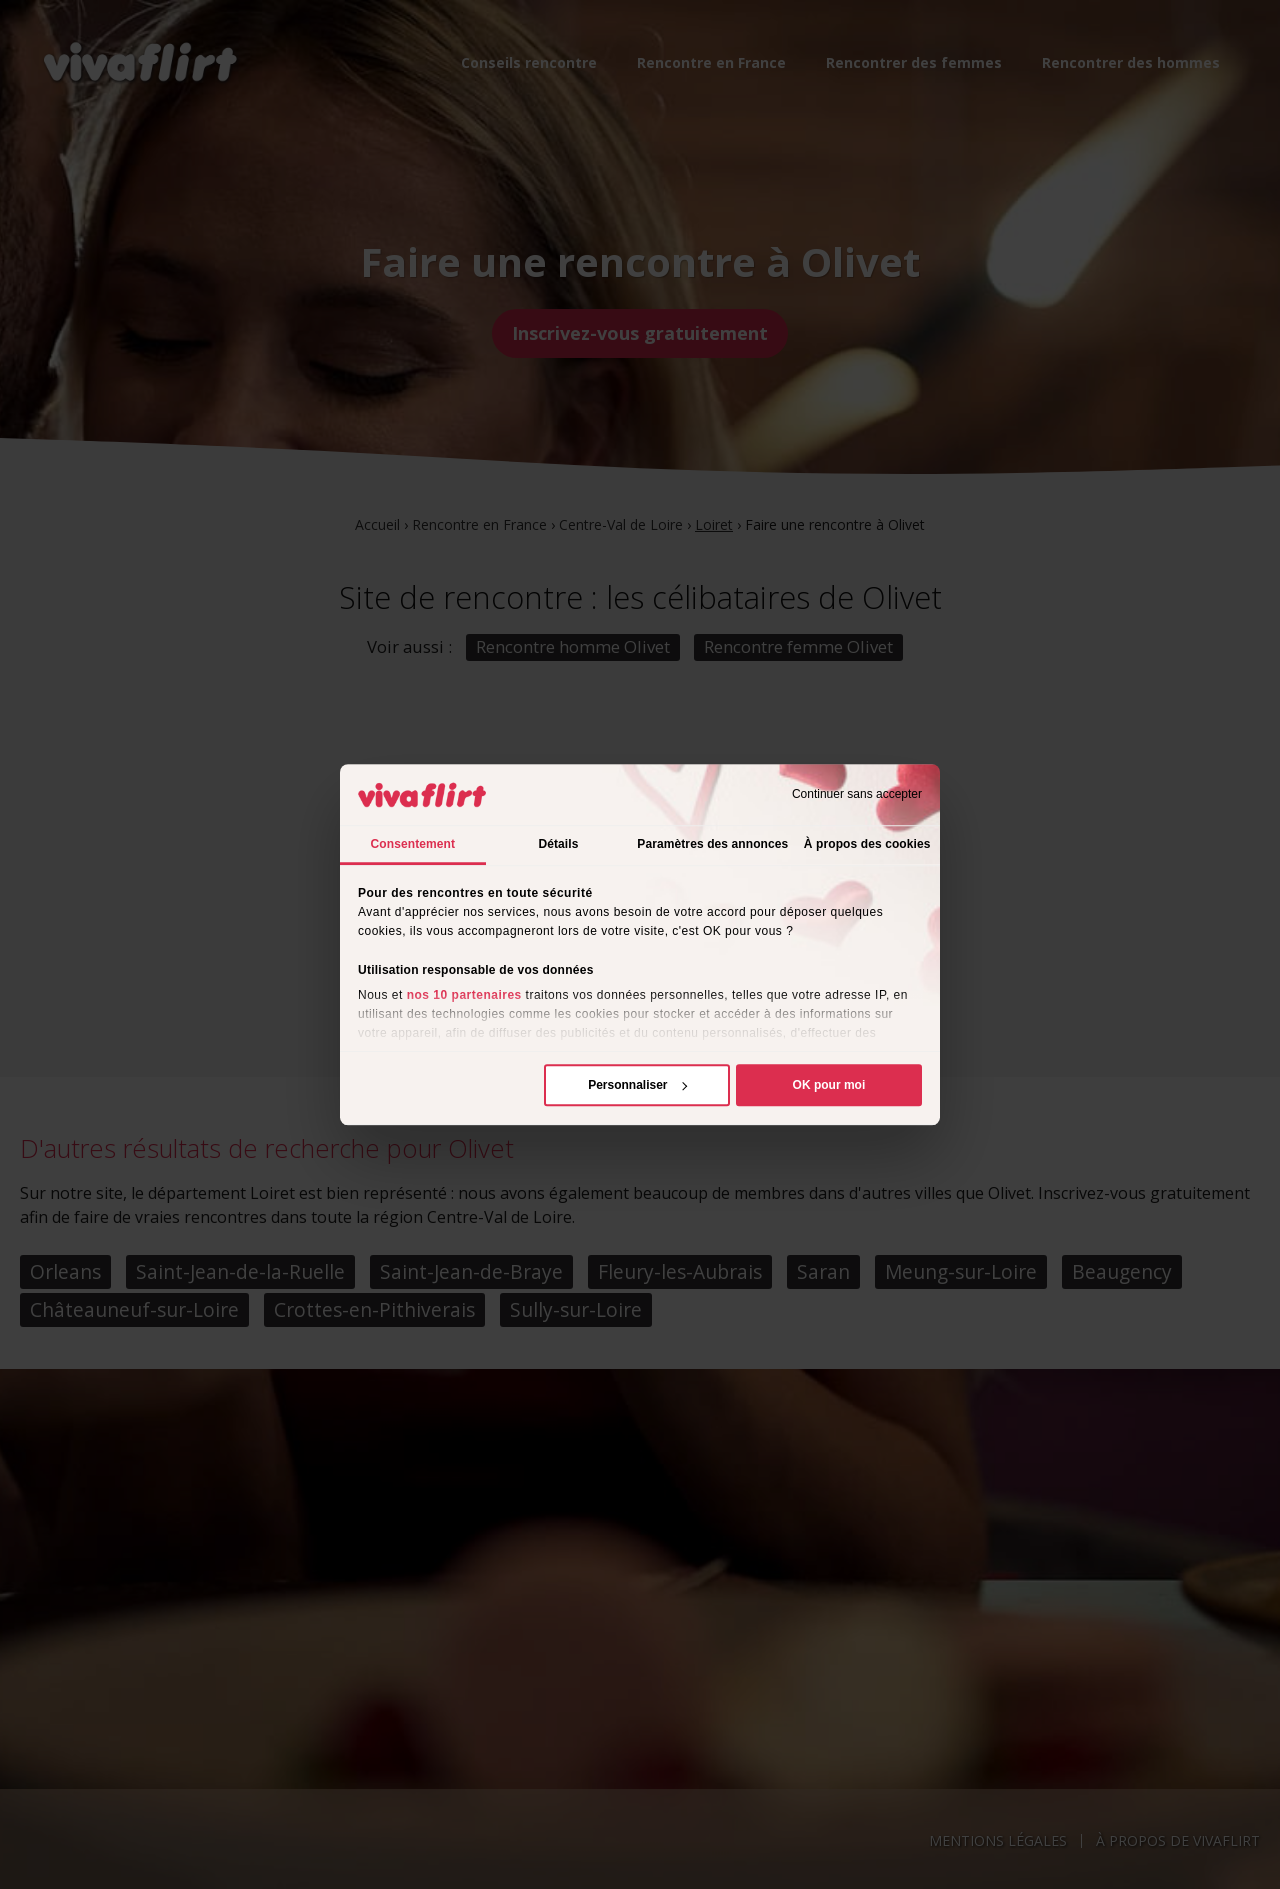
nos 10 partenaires (464, 995)
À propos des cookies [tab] (867, 844)
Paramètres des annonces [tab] (712, 844)
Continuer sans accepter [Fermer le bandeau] (857, 795)
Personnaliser (637, 1085)
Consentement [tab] (413, 844)
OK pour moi (829, 1085)
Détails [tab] (558, 844)
